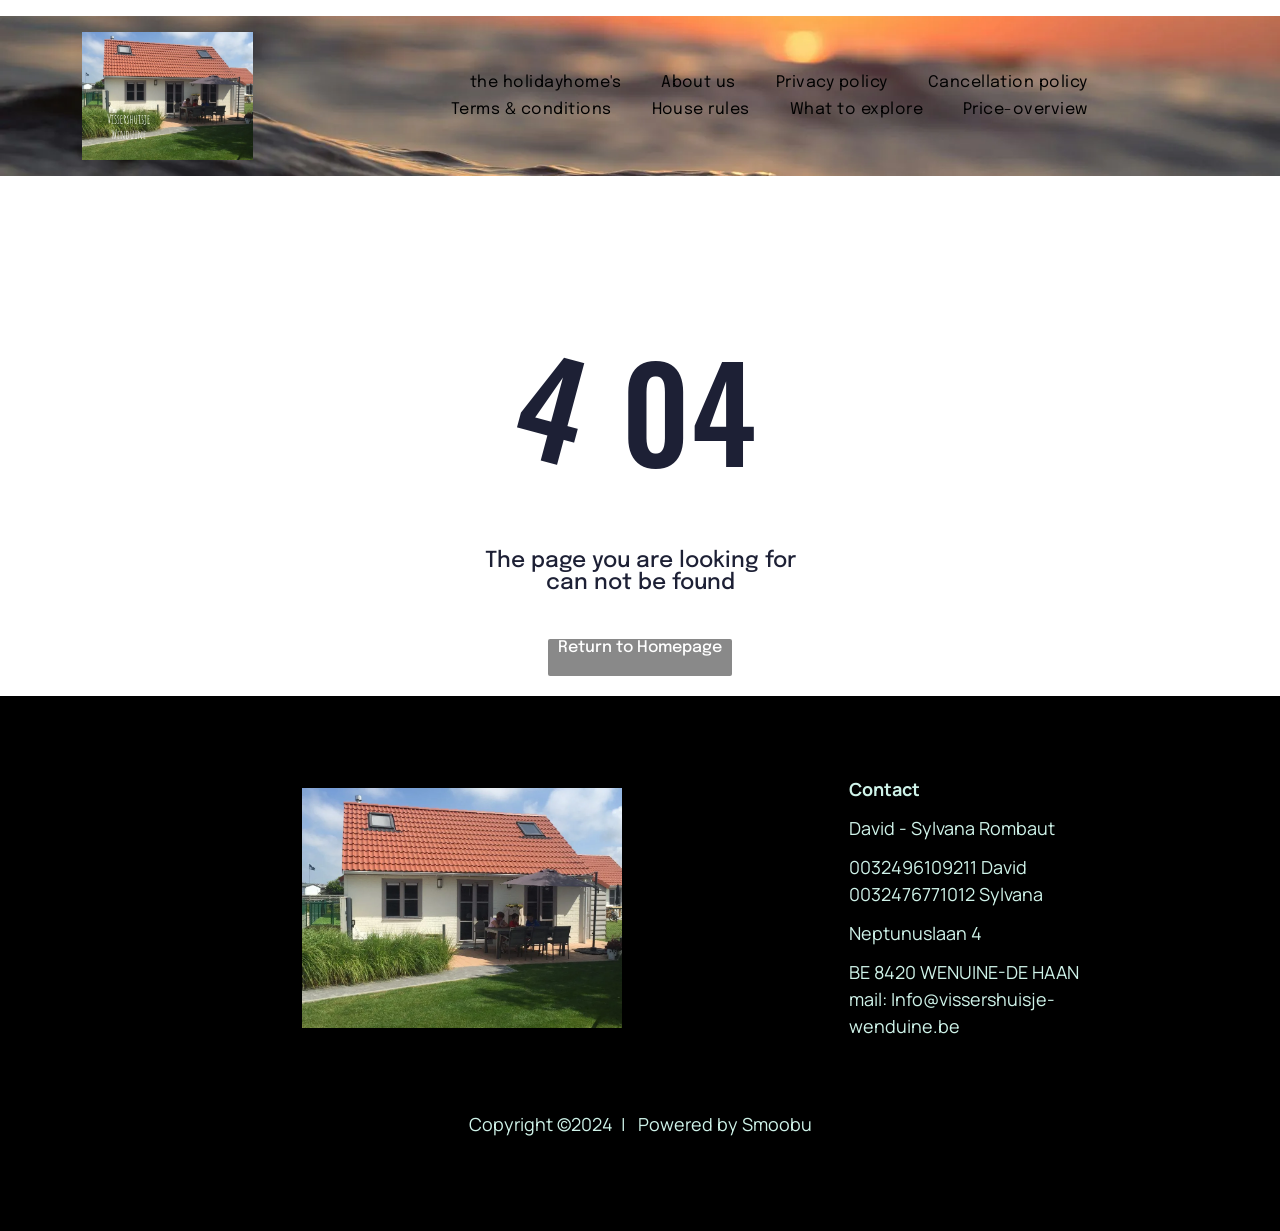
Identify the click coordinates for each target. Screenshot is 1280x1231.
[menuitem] (545, 82)
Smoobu (777, 1124)
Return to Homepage (640, 647)
